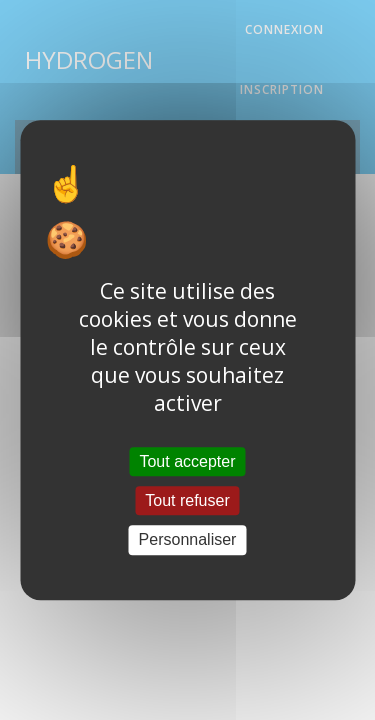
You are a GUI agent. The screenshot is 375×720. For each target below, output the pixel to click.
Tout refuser (187, 500)
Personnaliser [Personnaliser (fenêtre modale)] (188, 540)
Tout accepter (187, 461)
